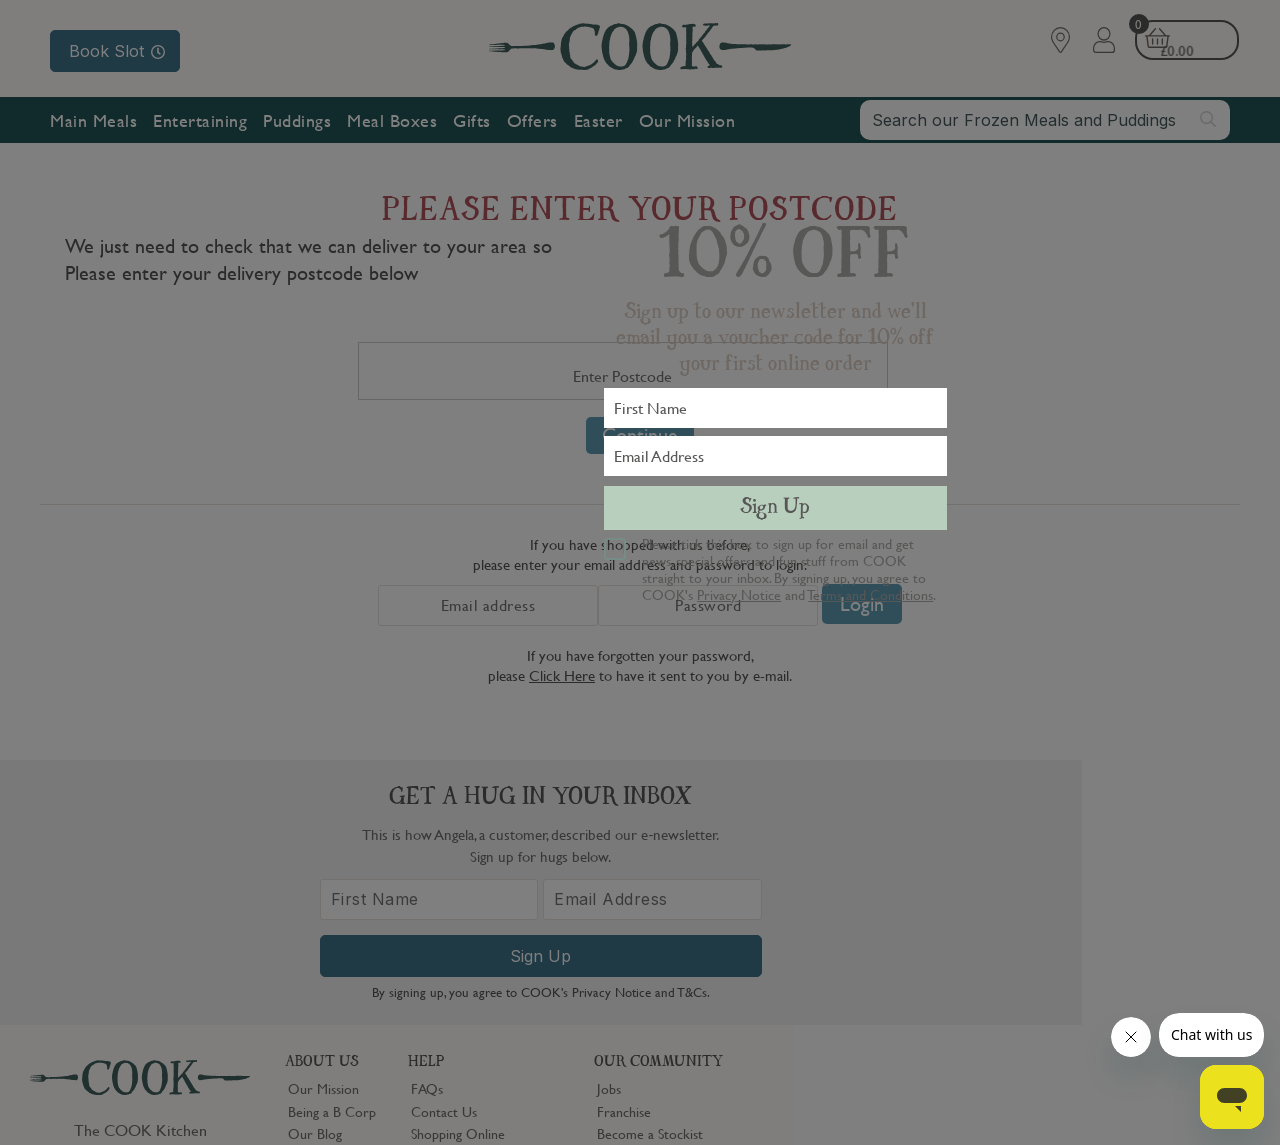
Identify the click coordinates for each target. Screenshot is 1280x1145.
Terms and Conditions (870, 594)
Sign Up (775, 508)
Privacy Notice (739, 594)
